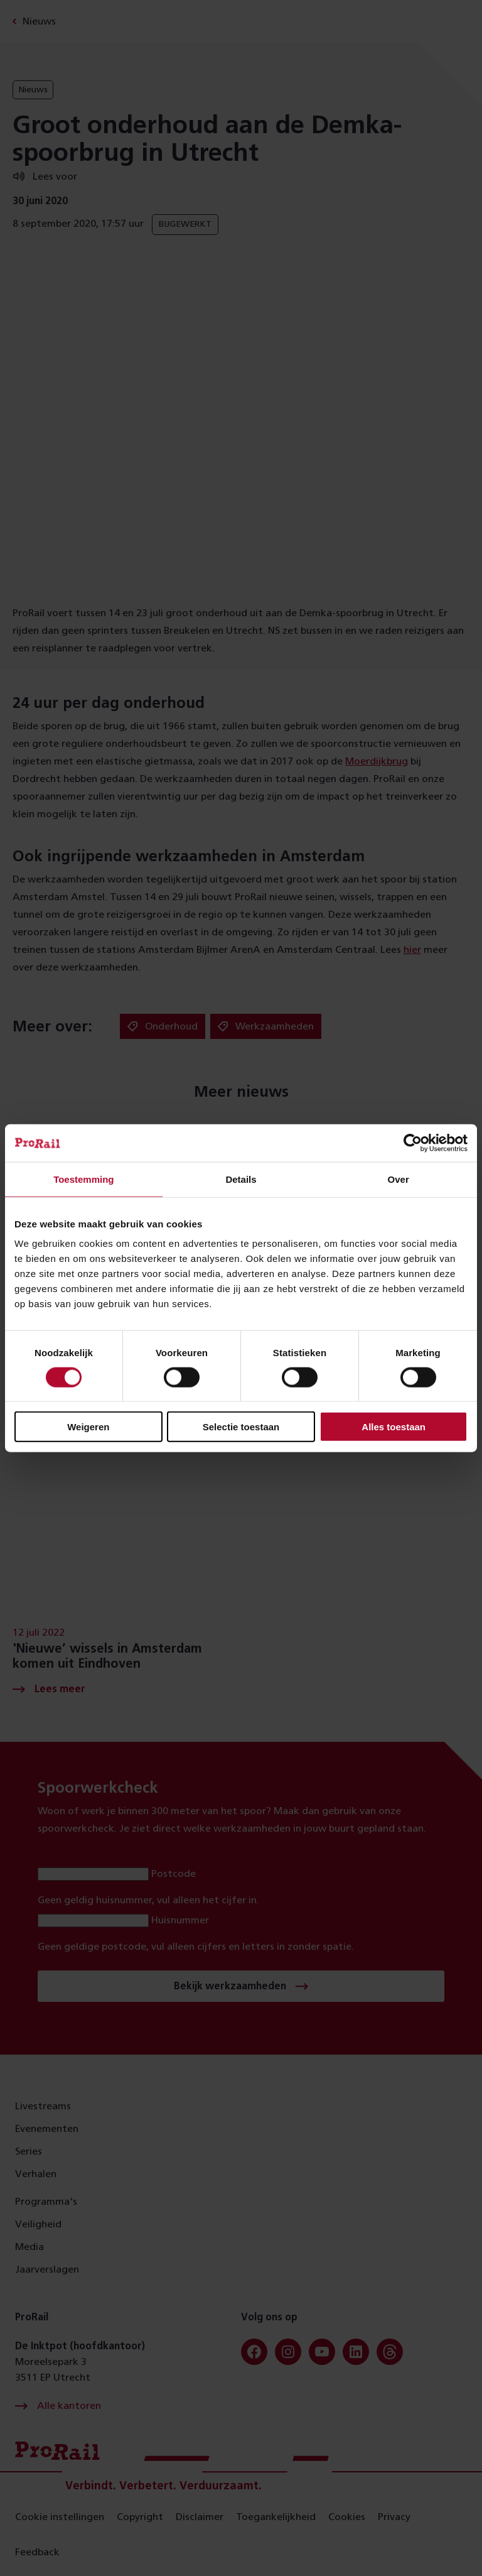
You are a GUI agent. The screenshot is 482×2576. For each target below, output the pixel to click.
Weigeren (88, 1426)
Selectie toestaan (241, 1426)
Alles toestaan (394, 1426)
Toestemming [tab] (83, 1178)
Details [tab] (240, 1178)
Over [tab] (398, 1178)
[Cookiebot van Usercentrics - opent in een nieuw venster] (413, 1142)
